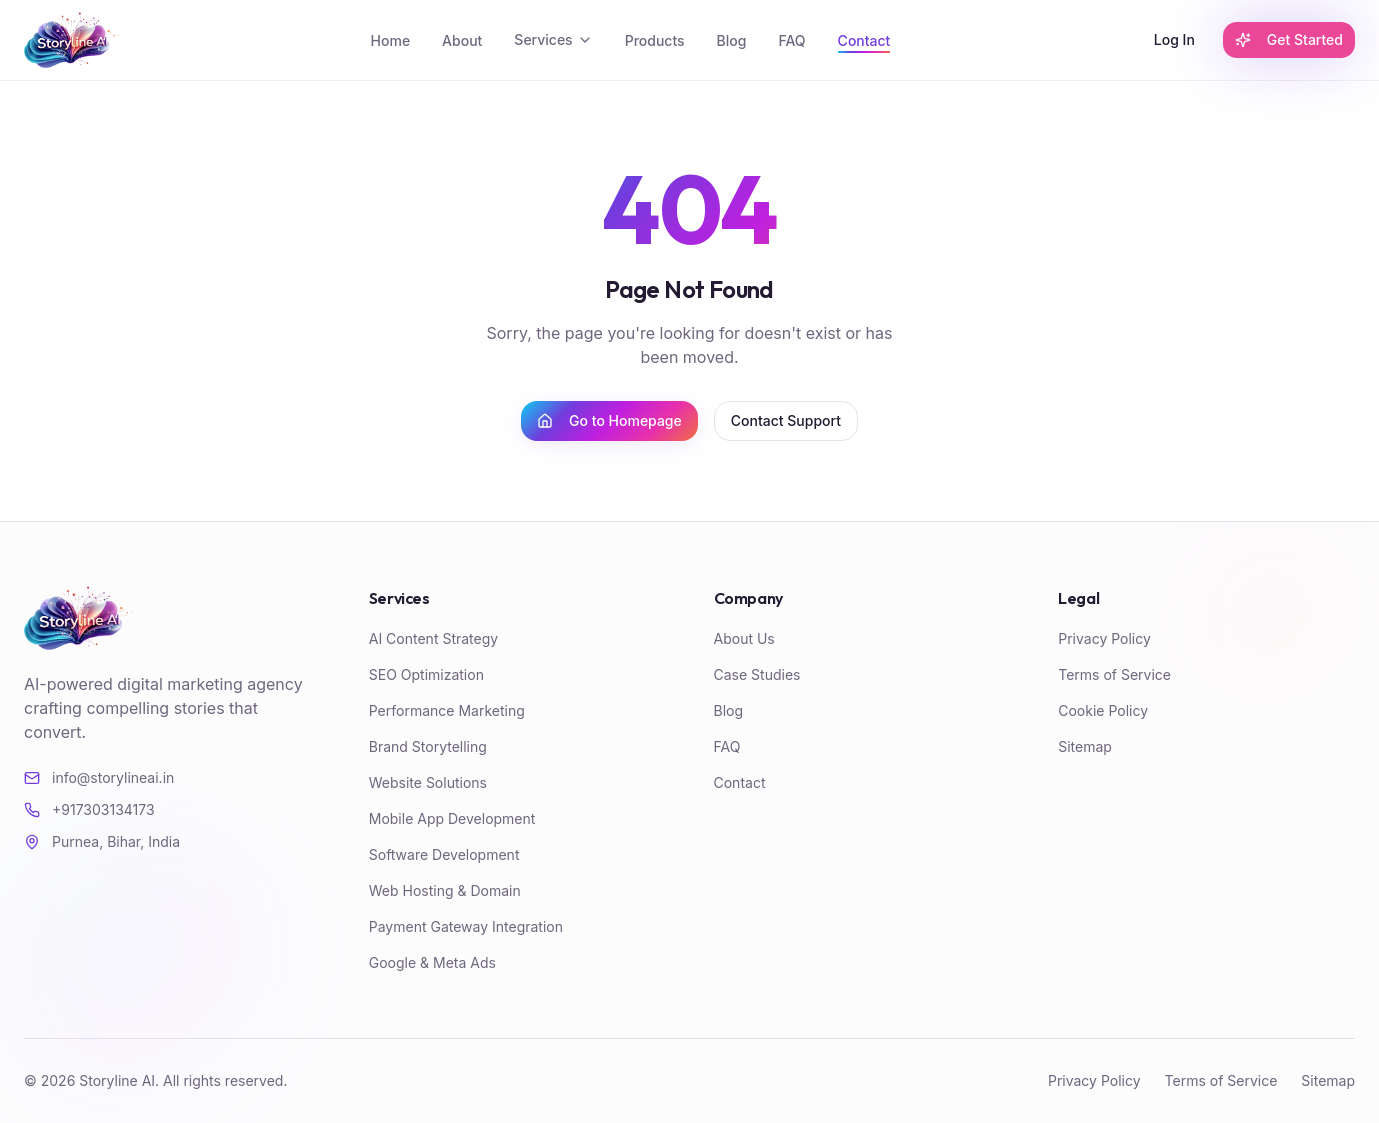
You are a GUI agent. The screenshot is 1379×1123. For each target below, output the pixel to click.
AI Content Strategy (433, 638)
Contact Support (786, 420)
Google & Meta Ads (432, 962)
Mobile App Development (452, 818)
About (462, 40)
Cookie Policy (1103, 710)
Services (553, 39)
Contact (864, 40)
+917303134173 (89, 809)
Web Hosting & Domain (445, 890)
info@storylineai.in (99, 777)
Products (655, 40)
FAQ (791, 40)
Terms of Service (1114, 674)
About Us (744, 638)
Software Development (444, 854)
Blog (732, 40)
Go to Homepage (609, 420)
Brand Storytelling (428, 746)
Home (391, 40)
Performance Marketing (447, 710)
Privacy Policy (1104, 638)
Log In (1174, 39)
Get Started (1289, 39)
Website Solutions (428, 782)
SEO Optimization (426, 674)
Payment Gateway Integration (466, 926)
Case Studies (757, 674)
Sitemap (1085, 746)
